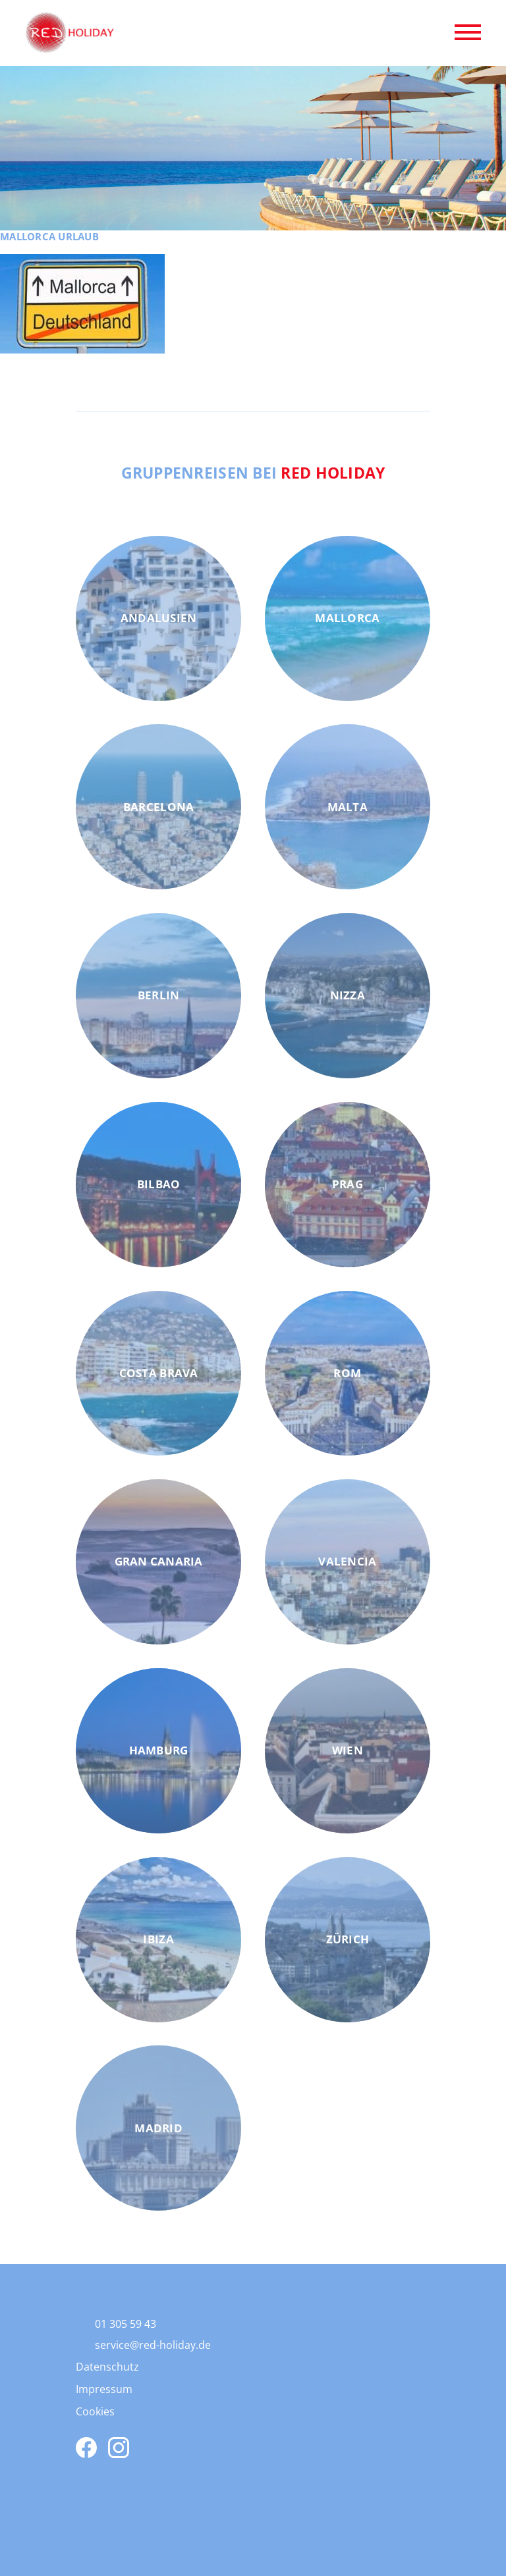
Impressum (104, 2389)
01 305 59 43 (125, 2324)
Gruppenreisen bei (253, 472)
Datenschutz (107, 2366)
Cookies (95, 2411)
